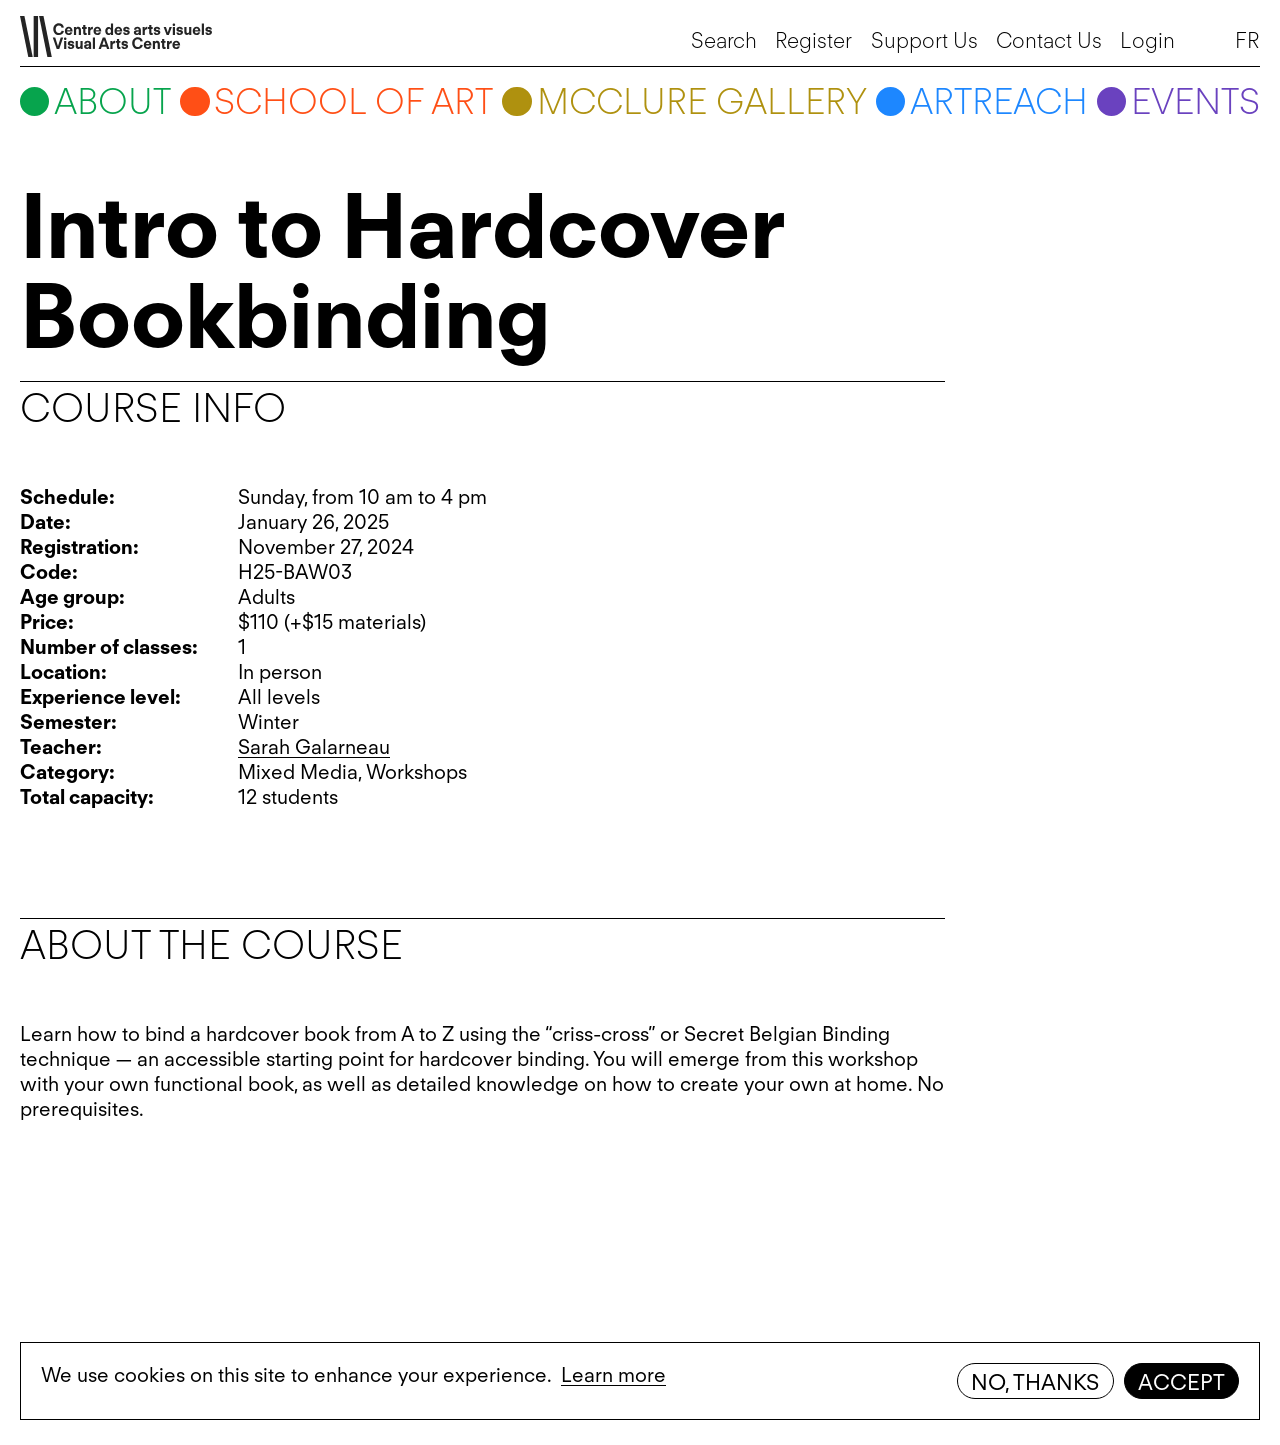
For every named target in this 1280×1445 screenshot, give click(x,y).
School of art (353, 101)
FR (1247, 40)
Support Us (924, 40)
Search (724, 40)
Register (813, 40)
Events (1195, 101)
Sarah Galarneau (314, 747)
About (112, 101)
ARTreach (999, 101)
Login (1147, 40)
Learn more (613, 1375)
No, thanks (1035, 1382)
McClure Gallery (702, 101)
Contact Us (1049, 40)
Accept (1181, 1382)
